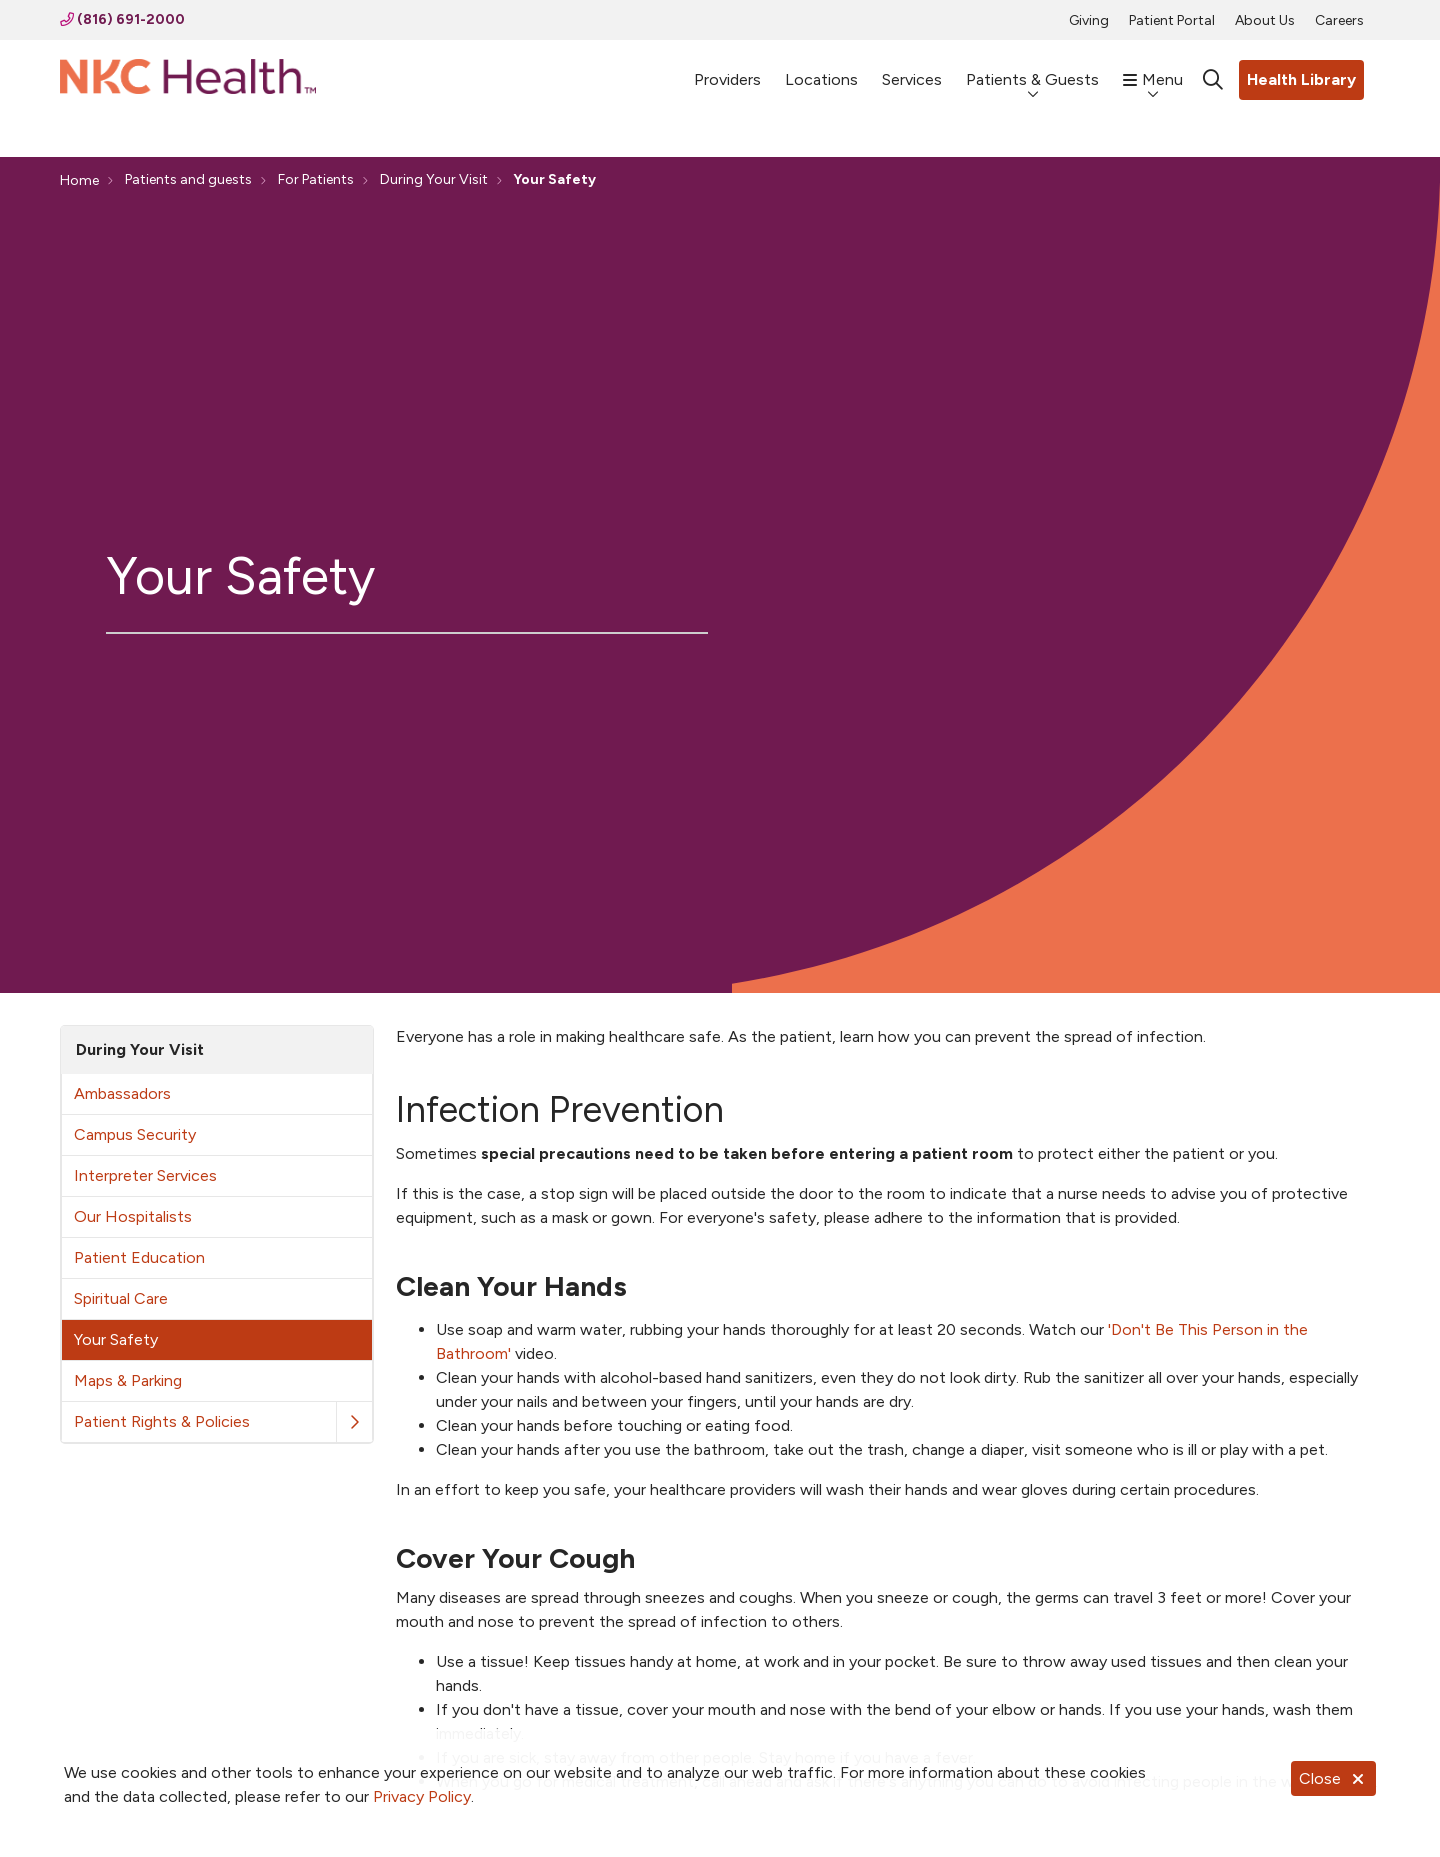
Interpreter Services (145, 1175)
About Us (1265, 20)
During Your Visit (140, 1049)
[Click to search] (1213, 80)
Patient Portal (1172, 20)
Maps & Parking (128, 1380)
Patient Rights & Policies (162, 1421)
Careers (1339, 20)
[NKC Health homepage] (188, 80)
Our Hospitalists (133, 1216)
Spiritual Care (121, 1298)
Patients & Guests (1032, 70)
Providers (727, 70)
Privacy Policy (422, 1796)
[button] (354, 1422)
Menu (1153, 70)
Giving (1089, 20)
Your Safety (116, 1339)
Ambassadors (122, 1093)
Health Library (1301, 79)
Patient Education (139, 1257)
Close (1333, 1778)
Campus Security (135, 1134)
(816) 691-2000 (122, 19)
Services (912, 70)
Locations (821, 70)
